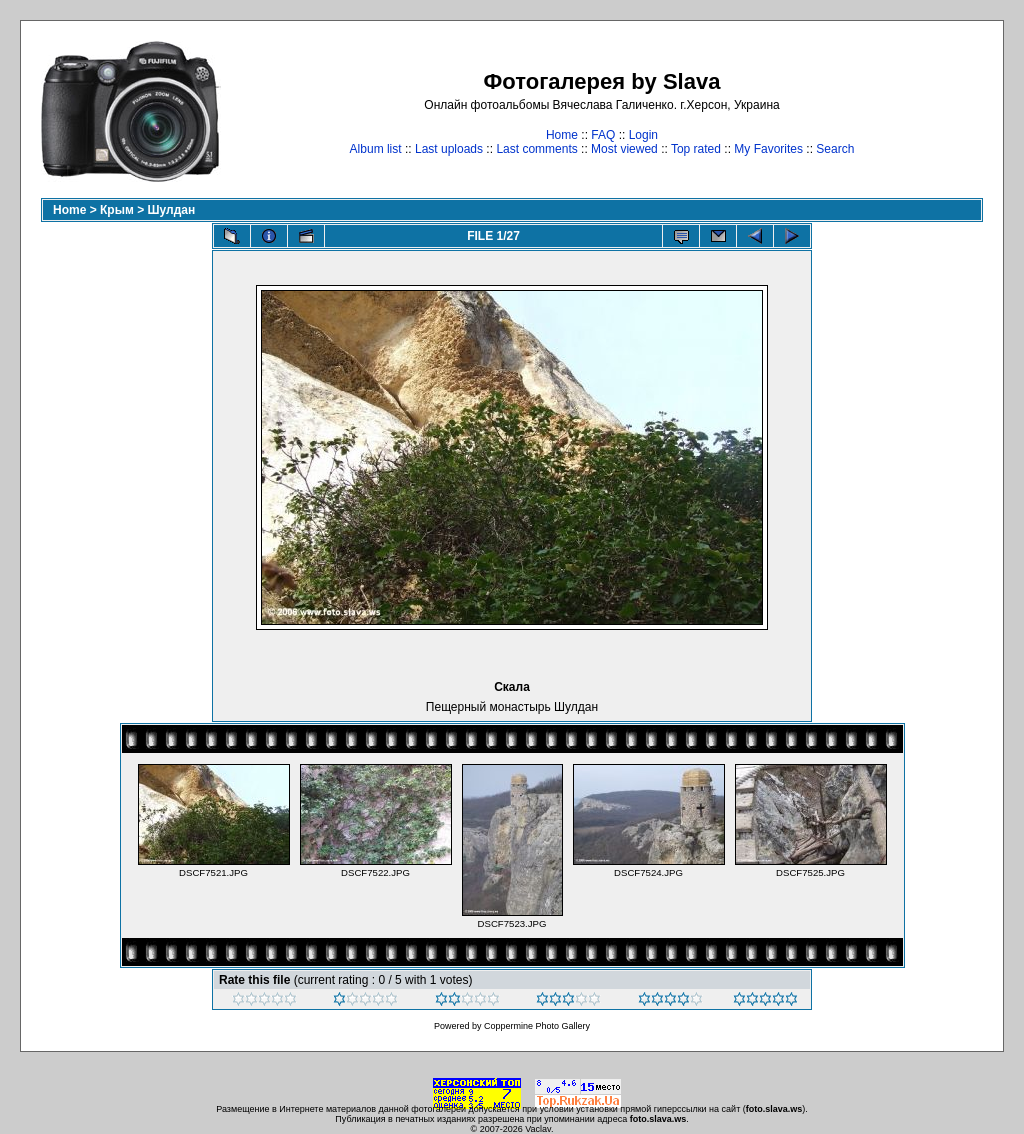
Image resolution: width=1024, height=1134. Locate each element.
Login (643, 135)
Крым (117, 210)
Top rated (696, 149)
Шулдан (172, 210)
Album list (376, 149)
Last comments (536, 149)
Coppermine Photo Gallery (537, 1026)
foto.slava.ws (774, 1109)
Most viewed (624, 149)
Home (562, 135)
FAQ (603, 135)
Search (835, 149)
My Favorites (768, 149)
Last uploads (449, 149)
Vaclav (538, 1129)
